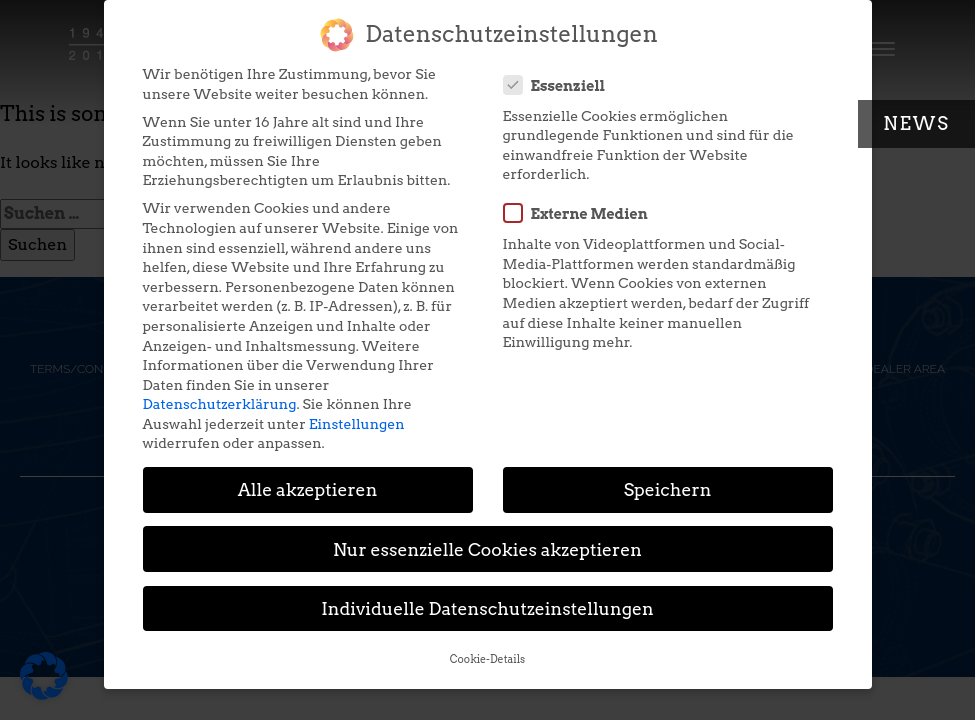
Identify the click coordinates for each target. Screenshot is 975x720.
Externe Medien (582, 204)
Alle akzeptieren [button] (308, 480)
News (916, 123)
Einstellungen (357, 415)
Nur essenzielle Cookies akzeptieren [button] (487, 539)
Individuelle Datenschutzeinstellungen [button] (487, 599)
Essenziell (561, 76)
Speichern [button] (668, 480)
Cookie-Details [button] (487, 650)
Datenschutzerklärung (220, 395)
